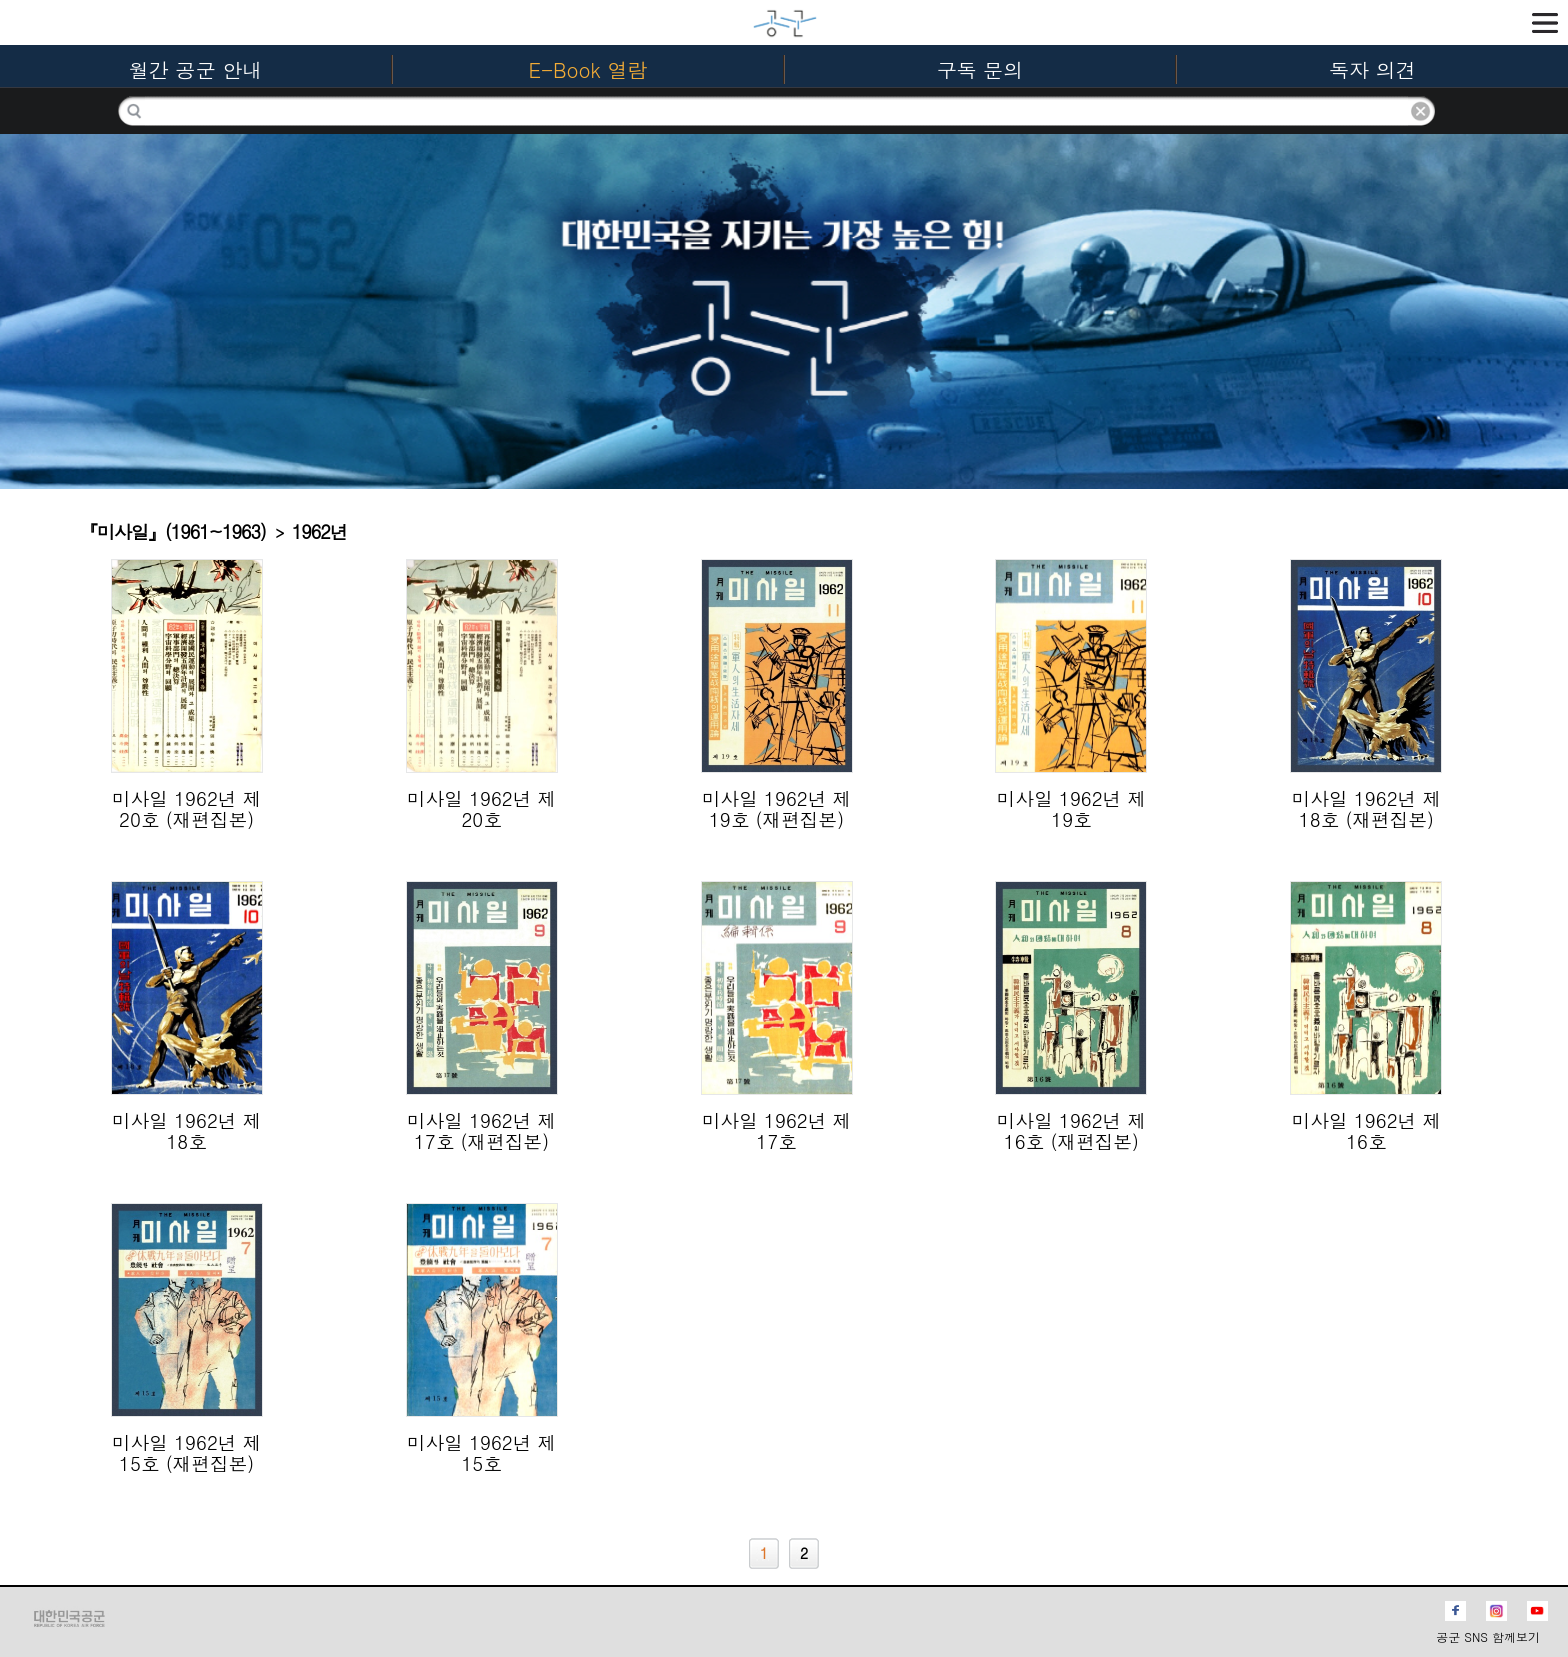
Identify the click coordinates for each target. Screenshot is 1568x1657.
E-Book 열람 (588, 69)
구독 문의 (980, 69)
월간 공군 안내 (195, 69)
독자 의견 (1372, 69)
